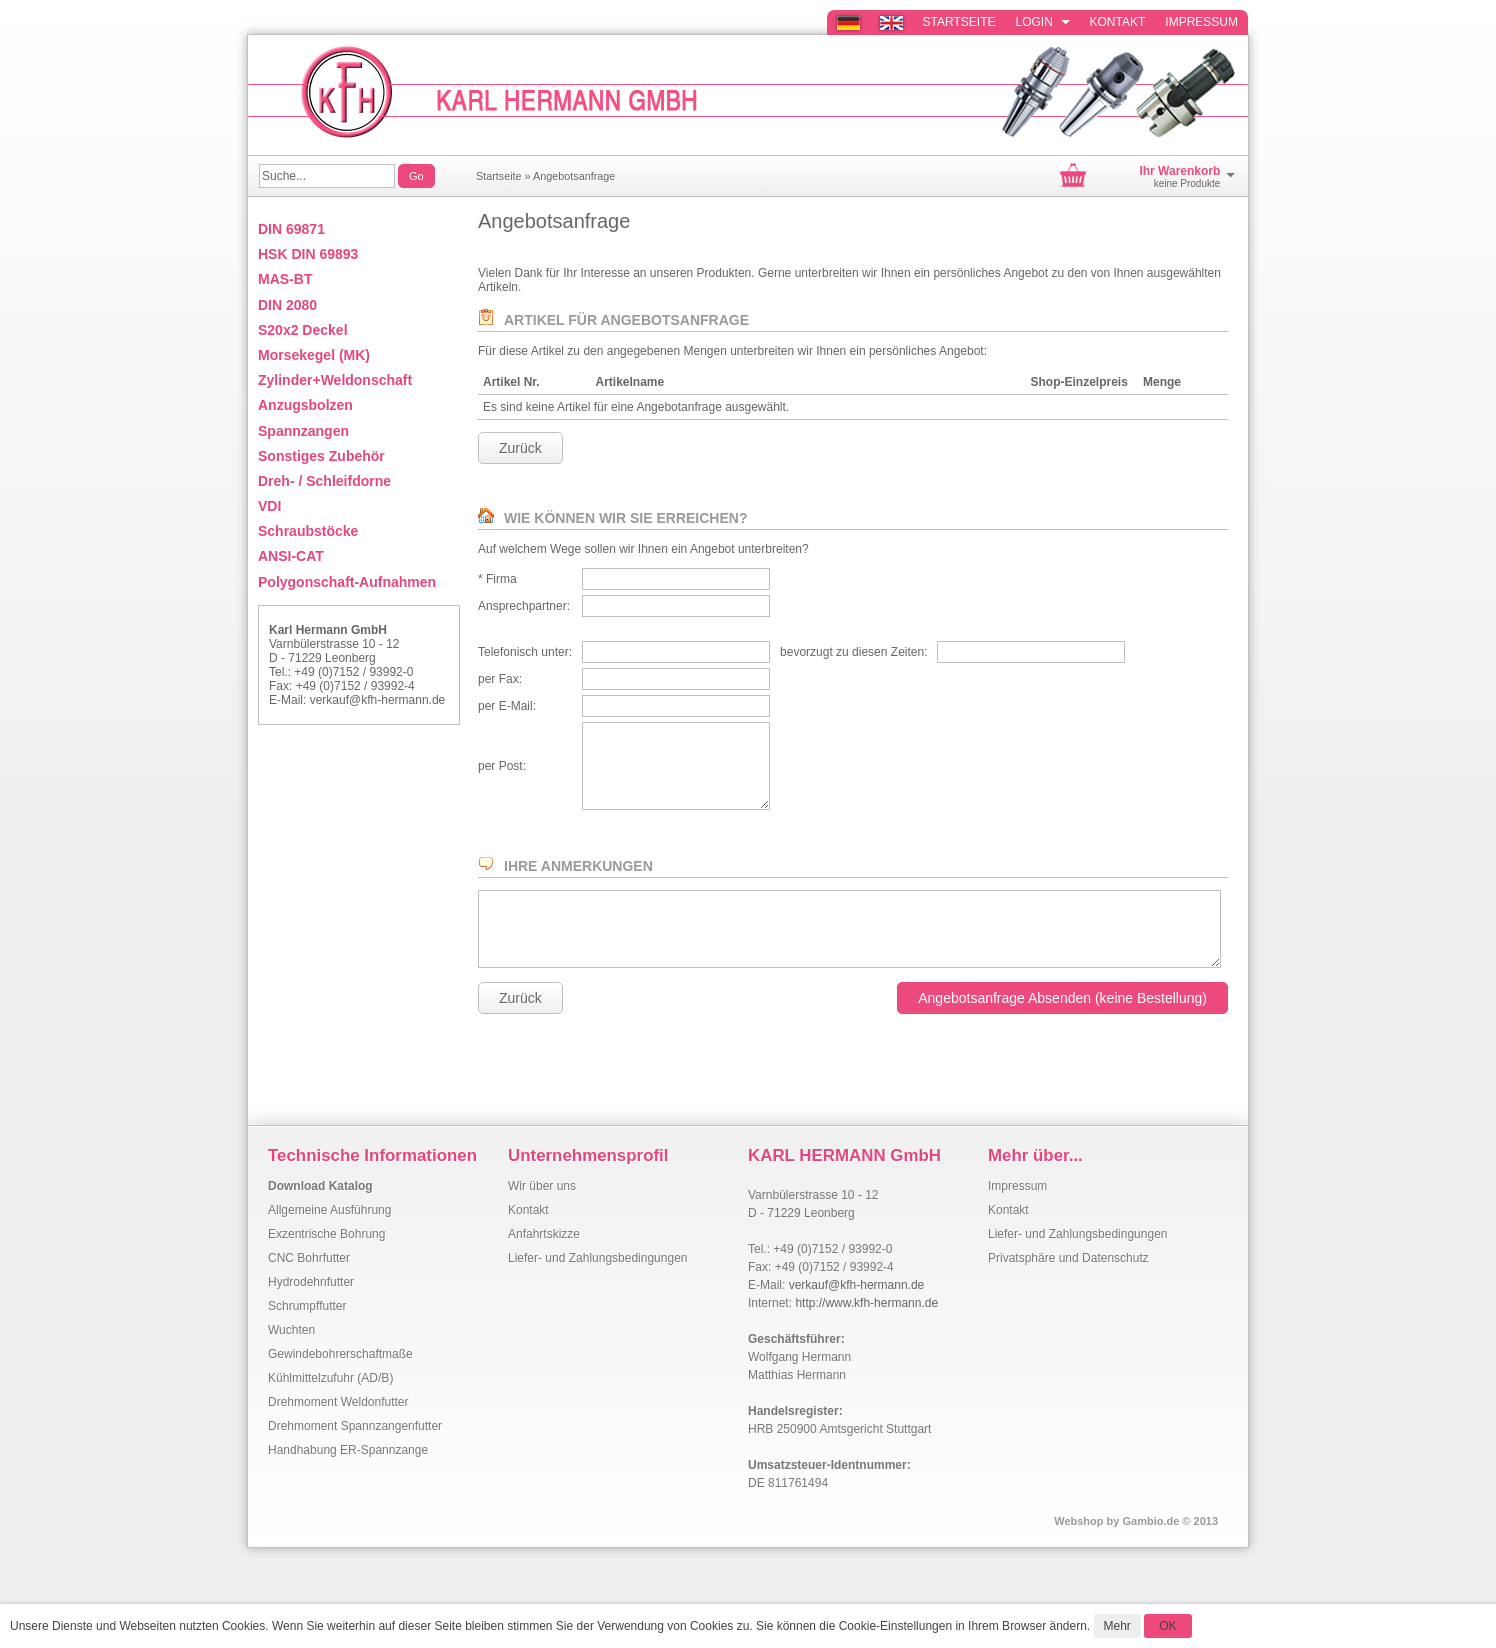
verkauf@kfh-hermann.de (378, 700)
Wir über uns (542, 1186)
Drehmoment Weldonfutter (338, 1402)
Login (1043, 22)
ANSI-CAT (291, 556)
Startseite (959, 22)
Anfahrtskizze (544, 1234)
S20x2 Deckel (303, 330)
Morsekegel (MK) (314, 355)
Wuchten (291, 1330)
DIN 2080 (287, 305)
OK (1167, 1626)
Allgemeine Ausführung (329, 1210)
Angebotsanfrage (574, 176)
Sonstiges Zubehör (321, 456)
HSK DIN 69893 (308, 254)
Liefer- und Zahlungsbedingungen (597, 1258)
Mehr (1117, 1626)
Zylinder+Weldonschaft (335, 380)
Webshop (1078, 1521)
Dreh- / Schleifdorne (324, 481)
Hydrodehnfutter (311, 1282)
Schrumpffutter (307, 1306)
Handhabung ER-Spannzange (348, 1450)
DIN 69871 (291, 229)
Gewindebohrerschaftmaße (340, 1354)
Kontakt (1118, 22)
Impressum (1201, 22)
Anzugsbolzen (305, 405)
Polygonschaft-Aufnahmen (347, 582)
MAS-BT (285, 279)
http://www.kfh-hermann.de (866, 1303)
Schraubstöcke (308, 531)
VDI (269, 506)
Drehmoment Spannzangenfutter (355, 1426)
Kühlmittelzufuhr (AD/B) (330, 1378)
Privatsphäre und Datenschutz (1068, 1258)
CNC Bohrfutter (309, 1258)
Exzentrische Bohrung (326, 1234)
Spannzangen (303, 431)
